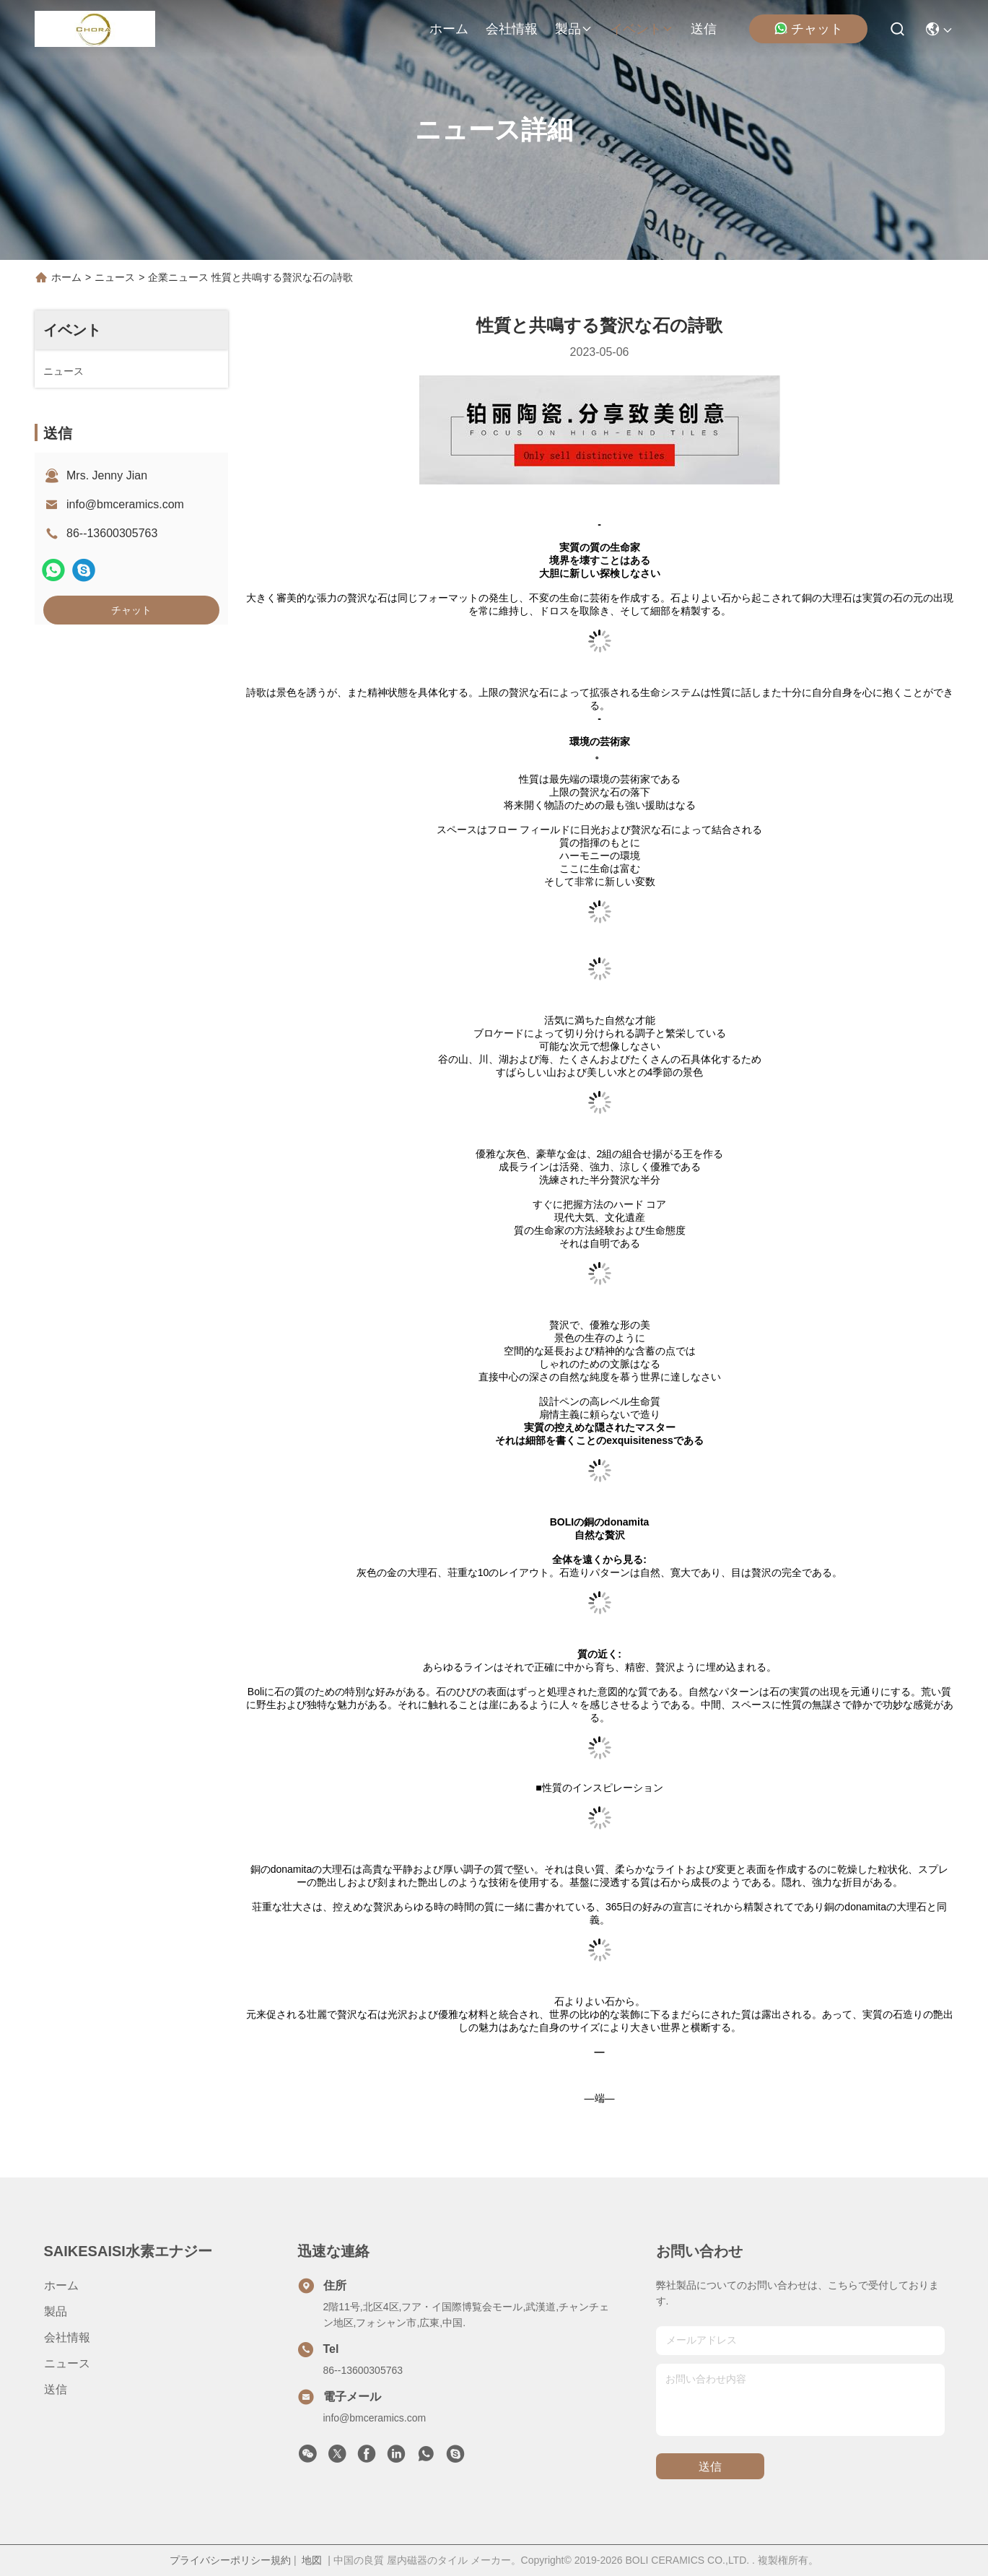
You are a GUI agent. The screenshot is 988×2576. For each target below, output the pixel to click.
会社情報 (512, 29)
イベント (641, 29)
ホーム (448, 29)
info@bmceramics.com (125, 504)
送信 (704, 29)
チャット (808, 28)
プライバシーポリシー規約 (230, 2560)
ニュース (115, 277)
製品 (574, 29)
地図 (312, 2560)
